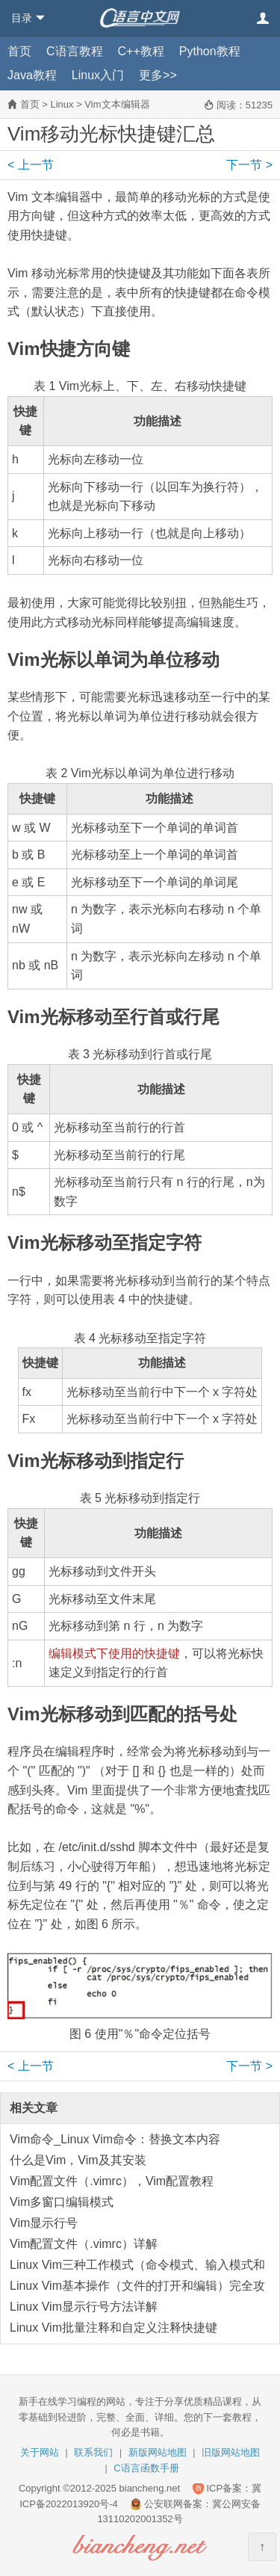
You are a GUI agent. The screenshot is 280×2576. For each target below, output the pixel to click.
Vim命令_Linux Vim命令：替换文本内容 (115, 2139)
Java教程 (32, 75)
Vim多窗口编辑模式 (61, 2202)
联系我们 (93, 2452)
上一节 (30, 164)
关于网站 (39, 2452)
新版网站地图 (157, 2452)
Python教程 (209, 51)
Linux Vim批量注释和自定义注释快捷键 (113, 2327)
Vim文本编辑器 (116, 104)
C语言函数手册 (145, 2468)
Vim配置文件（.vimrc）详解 (84, 2243)
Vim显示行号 (44, 2223)
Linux (61, 104)
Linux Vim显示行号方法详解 (84, 2306)
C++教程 (141, 51)
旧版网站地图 (231, 2452)
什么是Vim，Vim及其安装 (78, 2160)
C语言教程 (74, 51)
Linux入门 (98, 75)
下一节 (249, 164)
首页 (19, 51)
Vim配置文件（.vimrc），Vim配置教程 (112, 2181)
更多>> (158, 75)
